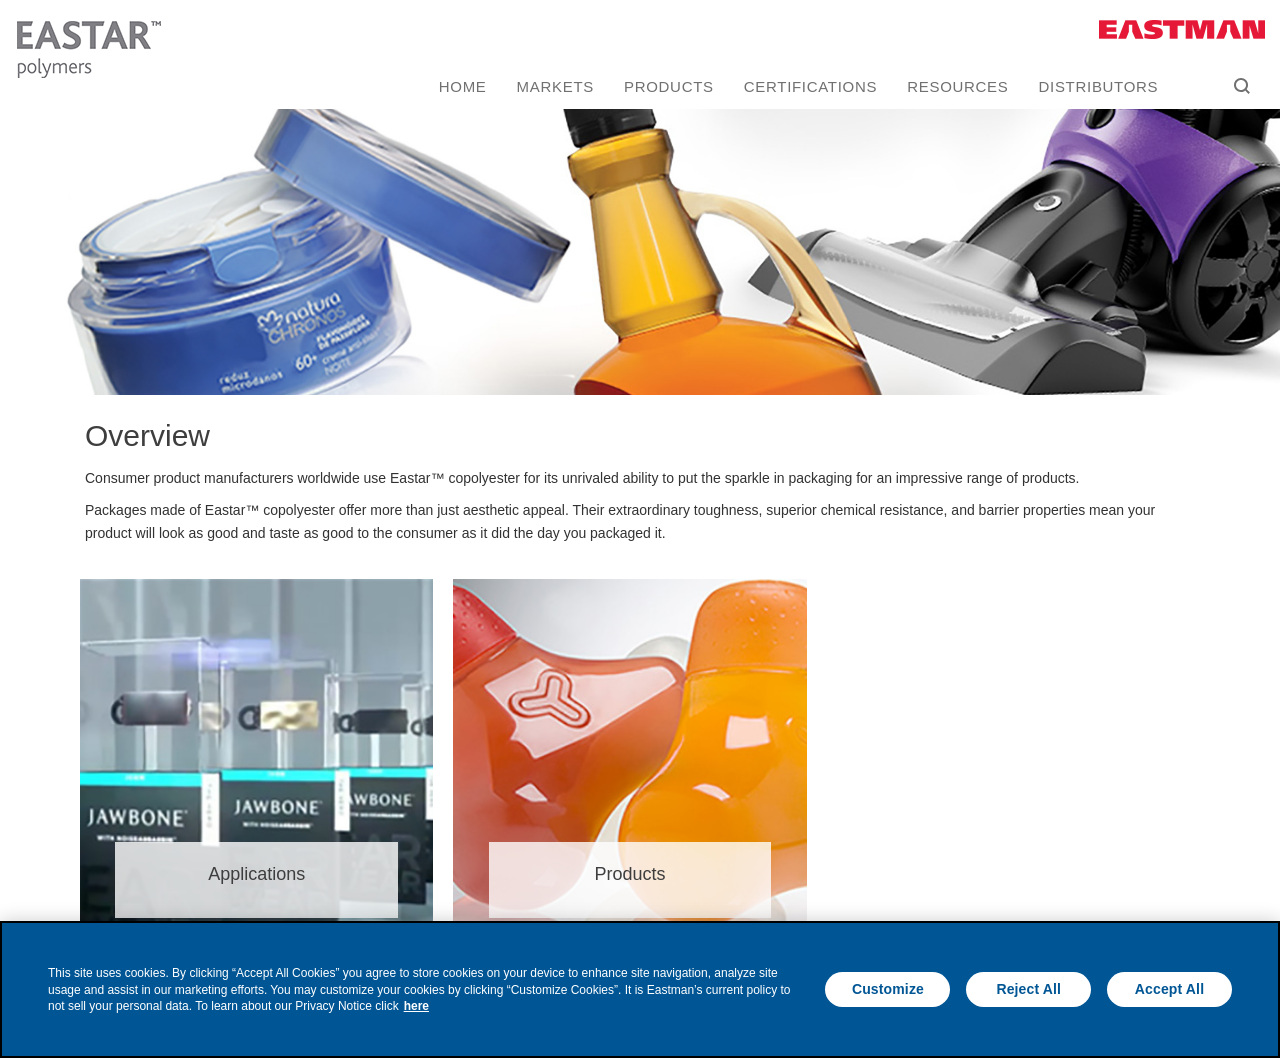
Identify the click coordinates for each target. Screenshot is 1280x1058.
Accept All (1169, 989)
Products (669, 87)
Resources (957, 87)
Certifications (810, 87)
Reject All (1028, 989)
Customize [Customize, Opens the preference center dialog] (888, 989)
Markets (555, 87)
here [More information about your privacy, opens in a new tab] (416, 1006)
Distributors (1099, 87)
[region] (640, 989)
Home (463, 87)
